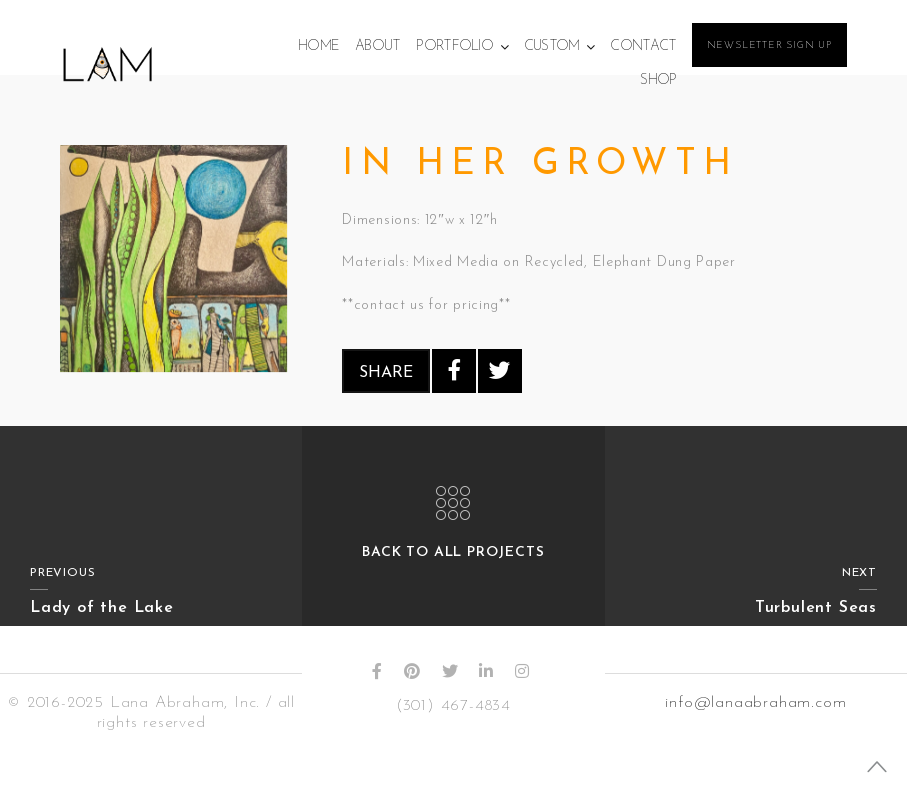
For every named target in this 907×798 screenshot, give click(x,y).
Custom (552, 46)
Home (318, 46)
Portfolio (454, 46)
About (378, 46)
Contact (643, 46)
